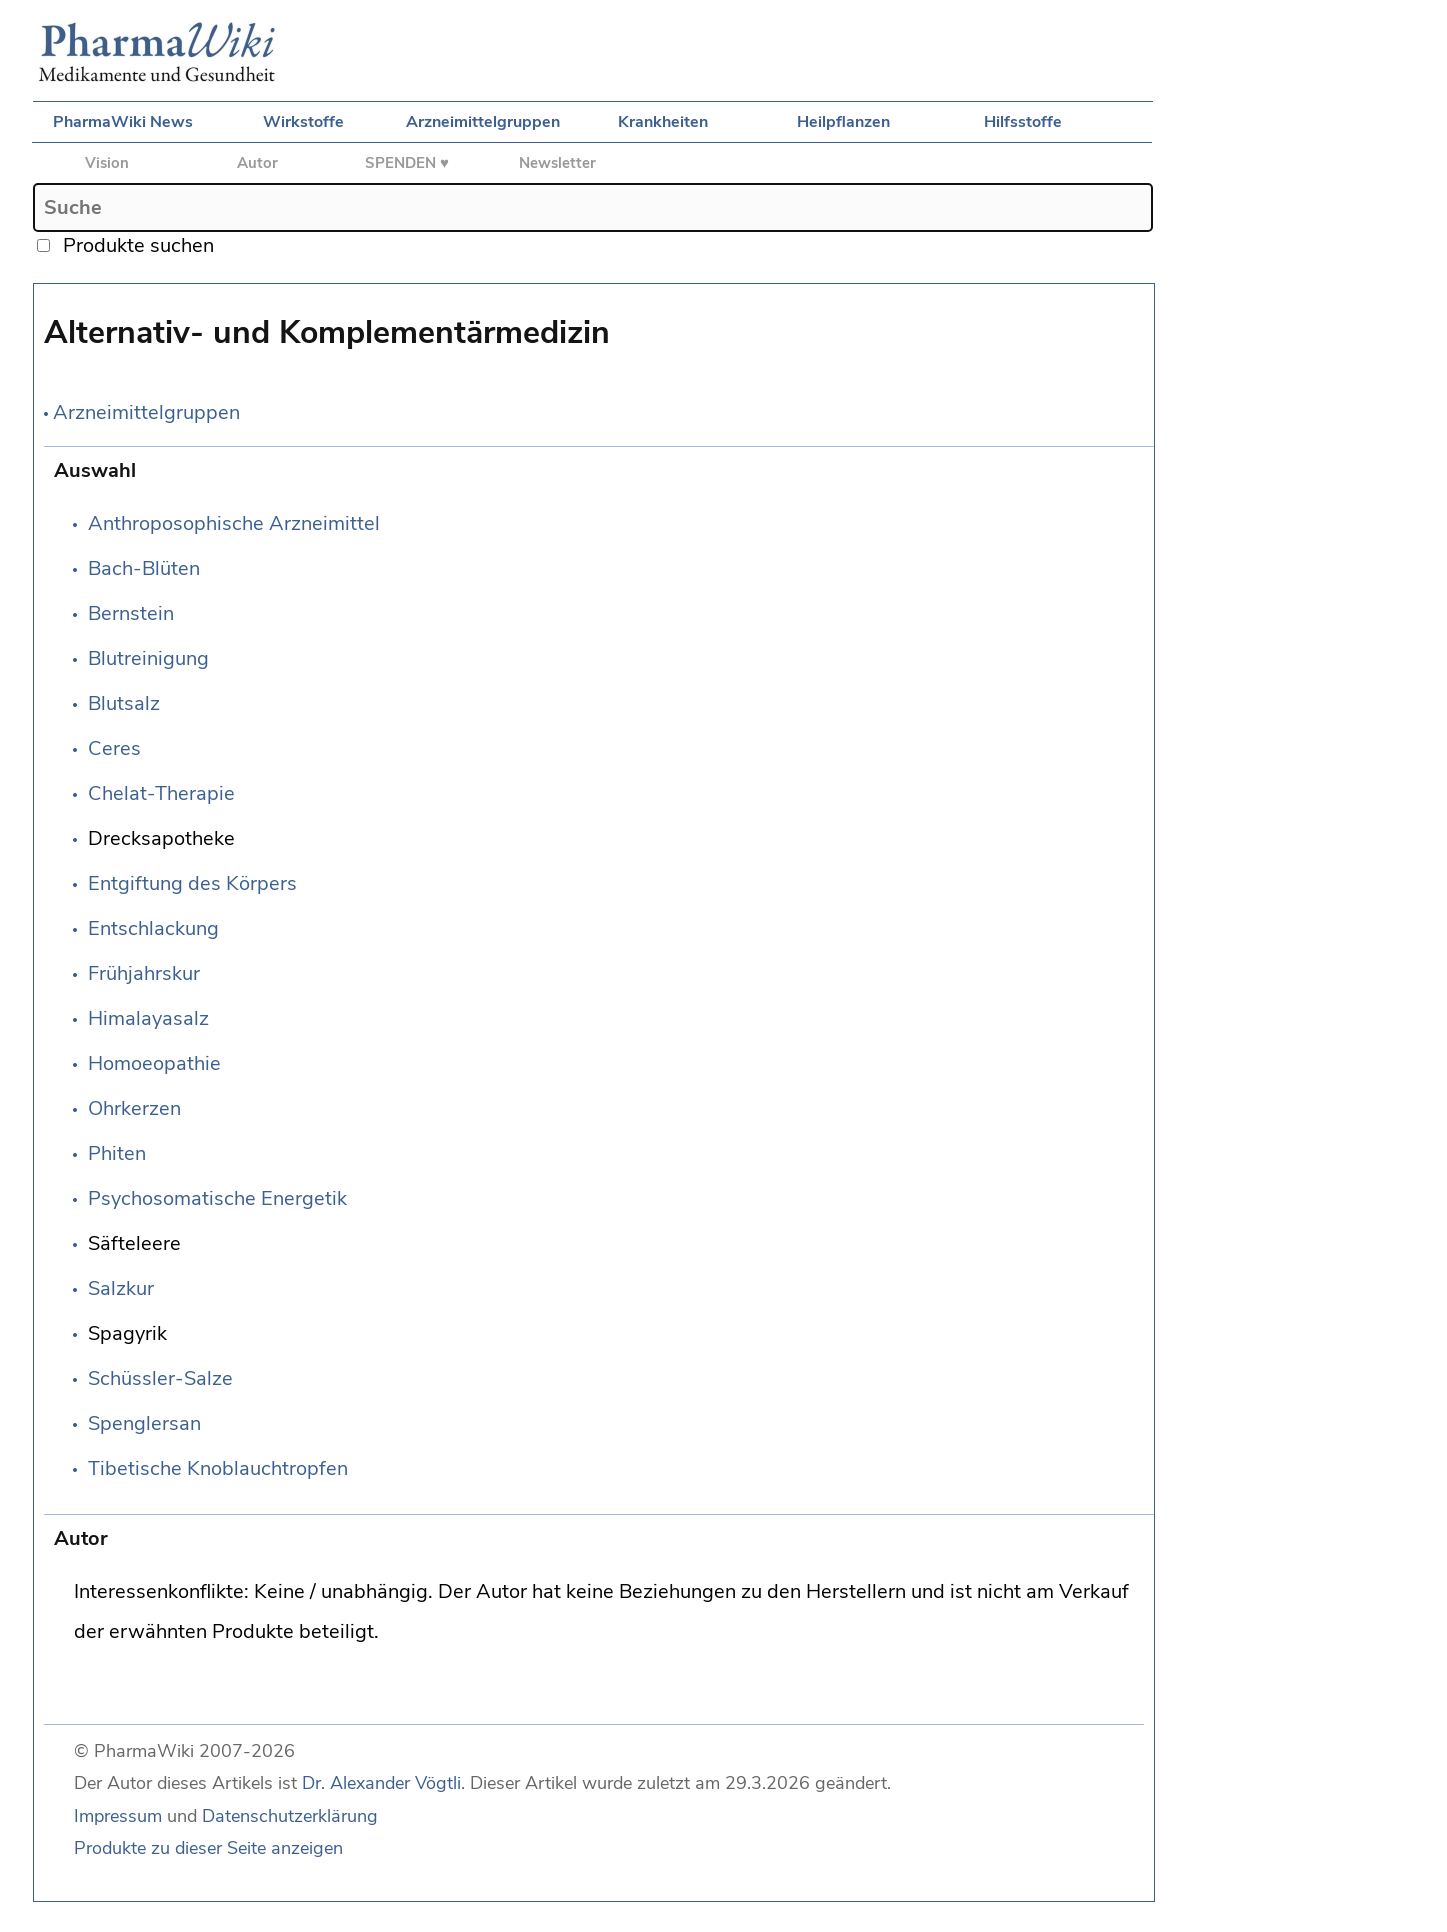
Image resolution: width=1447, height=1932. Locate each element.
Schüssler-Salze (160, 1378)
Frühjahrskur (144, 973)
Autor (257, 163)
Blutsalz (124, 703)
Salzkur (121, 1288)
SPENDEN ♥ (407, 163)
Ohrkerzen (134, 1108)
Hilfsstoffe (1023, 122)
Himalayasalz (148, 1018)
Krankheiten (663, 122)
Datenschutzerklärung (290, 1816)
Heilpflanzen (843, 122)
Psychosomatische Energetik (217, 1198)
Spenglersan (144, 1423)
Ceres (114, 748)
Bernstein (131, 613)
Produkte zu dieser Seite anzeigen (208, 1848)
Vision (107, 163)
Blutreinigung (148, 658)
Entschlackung (153, 928)
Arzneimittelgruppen (483, 122)
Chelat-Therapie (161, 793)
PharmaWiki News (123, 122)
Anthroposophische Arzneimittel (234, 523)
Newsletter (557, 163)
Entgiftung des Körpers (192, 883)
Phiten (117, 1153)
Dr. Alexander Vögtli (381, 1783)
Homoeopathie (154, 1063)
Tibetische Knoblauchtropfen (218, 1468)
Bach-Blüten (144, 568)
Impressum (118, 1816)
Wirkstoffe (303, 122)
